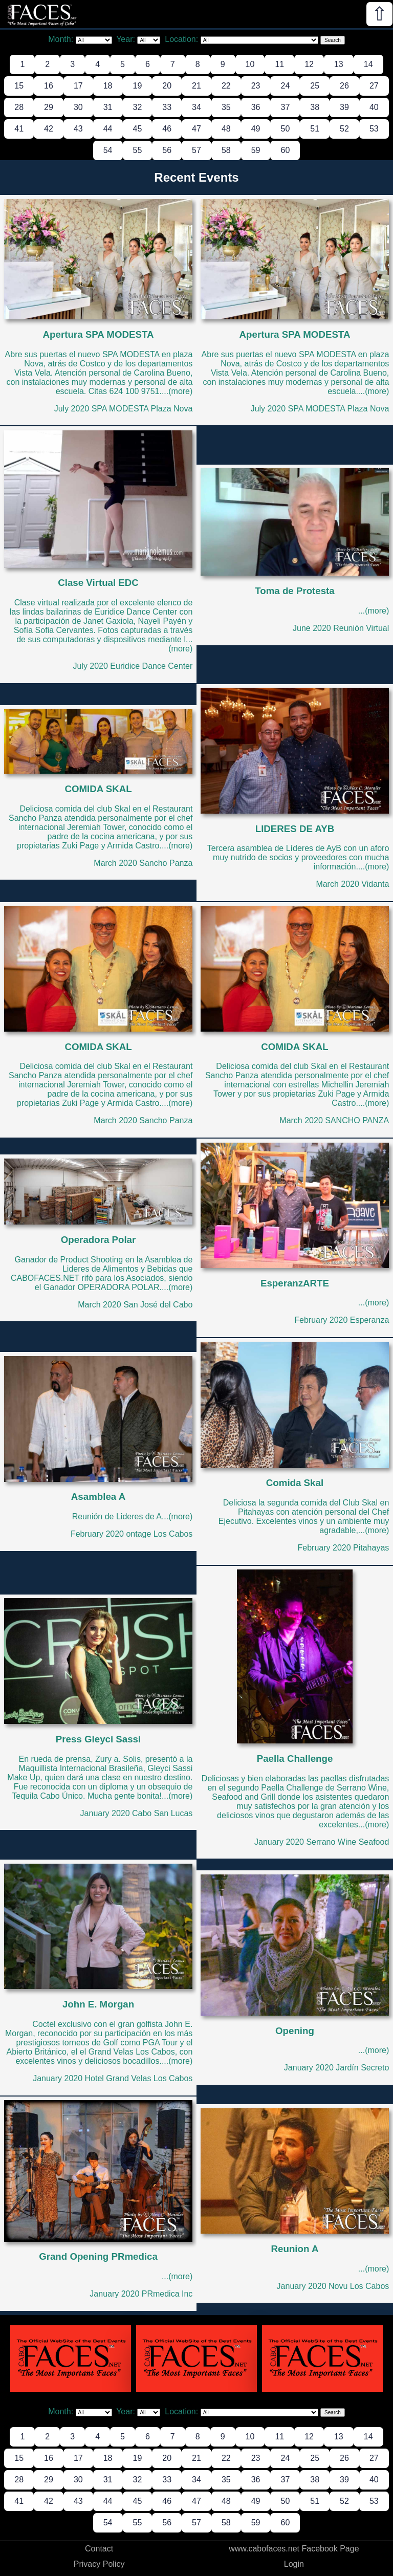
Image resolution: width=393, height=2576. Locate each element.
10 (250, 64)
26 (344, 85)
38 (314, 107)
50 (285, 128)
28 (19, 107)
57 (196, 150)
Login (294, 2564)
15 (19, 85)
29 (48, 107)
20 (166, 85)
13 (338, 64)
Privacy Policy (99, 2564)
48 (226, 128)
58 (226, 150)
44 (108, 128)
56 (166, 150)
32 (137, 107)
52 (344, 128)
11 (279, 64)
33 (166, 107)
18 (108, 85)
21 (196, 85)
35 (226, 107)
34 (196, 107)
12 (309, 64)
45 (137, 128)
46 (166, 128)
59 (255, 150)
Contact (99, 2548)
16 (48, 85)
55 (137, 150)
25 (314, 85)
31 (108, 107)
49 (255, 128)
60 (285, 150)
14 (368, 64)
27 (374, 85)
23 (255, 85)
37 (285, 107)
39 (344, 107)
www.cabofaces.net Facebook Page (294, 2548)
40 (374, 107)
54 (108, 150)
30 (78, 107)
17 (78, 85)
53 (374, 128)
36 (255, 107)
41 (19, 128)
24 (285, 85)
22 (226, 85)
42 (48, 128)
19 (137, 85)
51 (314, 128)
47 (196, 128)
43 (78, 128)
